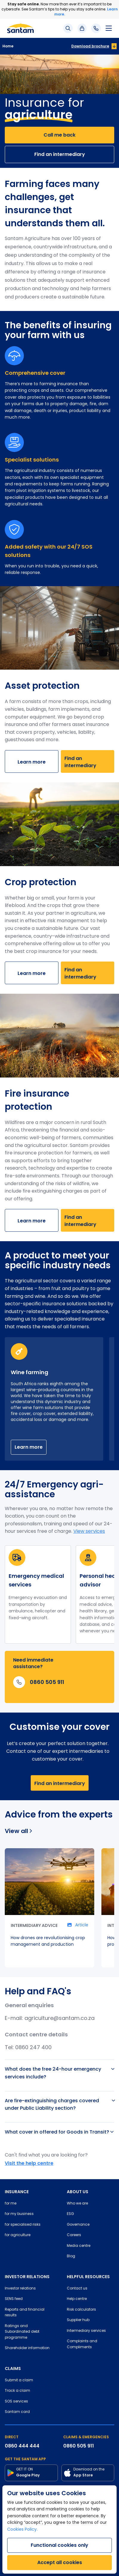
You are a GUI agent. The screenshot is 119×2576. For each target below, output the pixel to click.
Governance (78, 2225)
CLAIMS (13, 2368)
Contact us (77, 2288)
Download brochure (90, 46)
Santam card (17, 2412)
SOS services (16, 2401)
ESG (70, 2214)
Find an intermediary (59, 154)
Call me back (59, 134)
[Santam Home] (20, 28)
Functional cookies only (59, 2545)
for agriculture (17, 2235)
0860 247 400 (33, 2048)
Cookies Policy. (22, 2529)
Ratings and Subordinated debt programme (22, 2332)
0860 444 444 (22, 2445)
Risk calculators (81, 2310)
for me (10, 2203)
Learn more (32, 761)
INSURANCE (17, 2192)
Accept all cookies (59, 2562)
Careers (74, 2235)
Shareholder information (27, 2348)
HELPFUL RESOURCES (88, 2277)
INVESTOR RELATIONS (27, 2277)
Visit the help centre (29, 2163)
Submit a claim (19, 2380)
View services (89, 1531)
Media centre (78, 2246)
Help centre (77, 2299)
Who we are (77, 2203)
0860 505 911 (78, 2445)
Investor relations (20, 2288)
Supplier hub (78, 2320)
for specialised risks (23, 2225)
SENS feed (14, 2299)
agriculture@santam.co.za (59, 2018)
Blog (71, 2256)
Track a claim (17, 2391)
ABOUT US (77, 2192)
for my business (19, 2214)
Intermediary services (86, 2331)
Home (7, 46)
